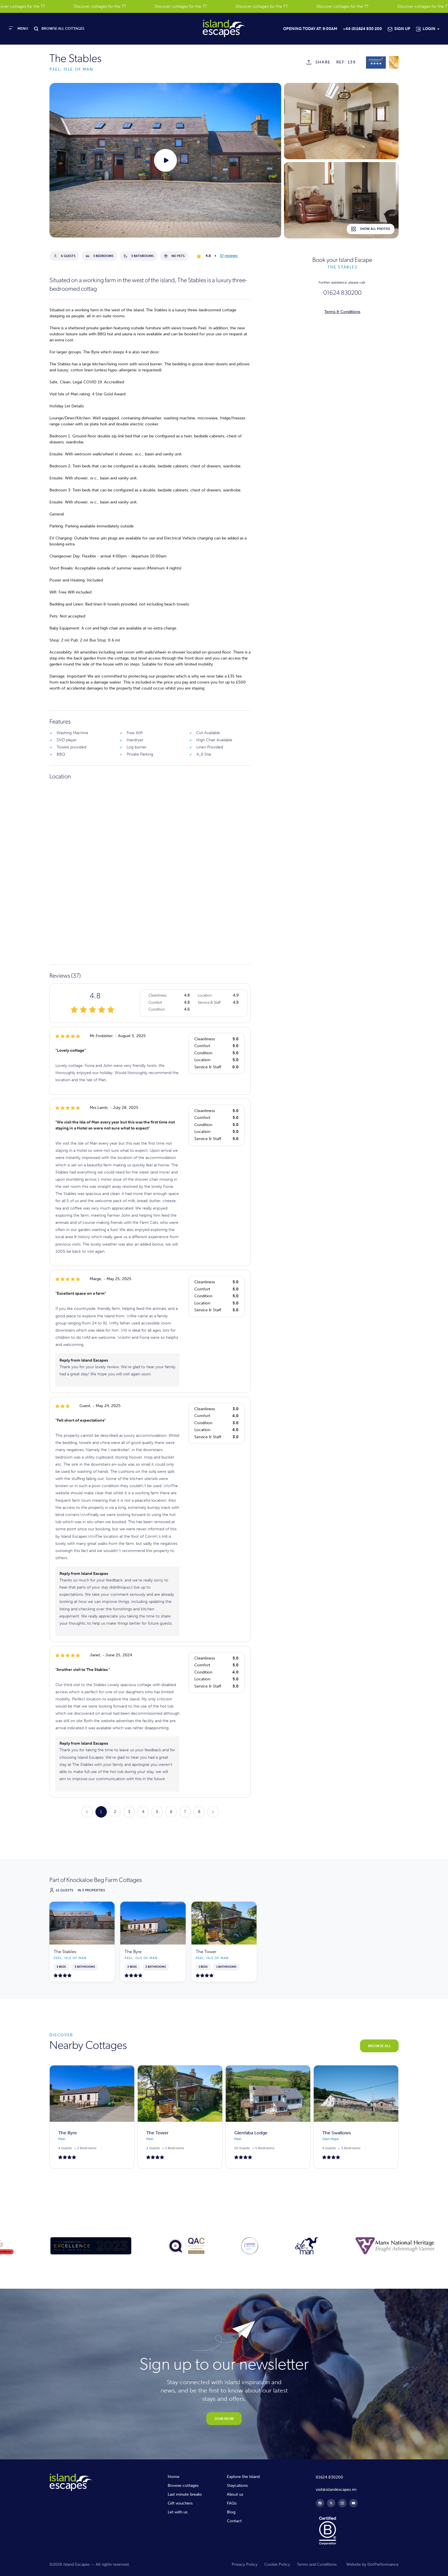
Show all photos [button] (370, 229)
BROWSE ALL (379, 2046)
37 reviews (229, 256)
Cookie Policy (277, 2564)
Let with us (177, 2512)
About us (235, 2494)
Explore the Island (243, 2476)
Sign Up (402, 28)
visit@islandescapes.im (336, 2489)
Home (173, 2476)
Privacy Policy (244, 2564)
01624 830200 (342, 293)
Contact (234, 2521)
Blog (231, 2512)
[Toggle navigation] (18, 28)
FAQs (232, 2503)
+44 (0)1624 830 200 (362, 28)
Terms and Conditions (317, 2564)
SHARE (323, 62)
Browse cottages (183, 2485)
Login (429, 28)
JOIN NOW (224, 2418)
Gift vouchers (180, 2503)
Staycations (237, 2485)
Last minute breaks (185, 2494)
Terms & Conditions (342, 311)
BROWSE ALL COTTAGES (62, 29)
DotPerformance (383, 2564)
